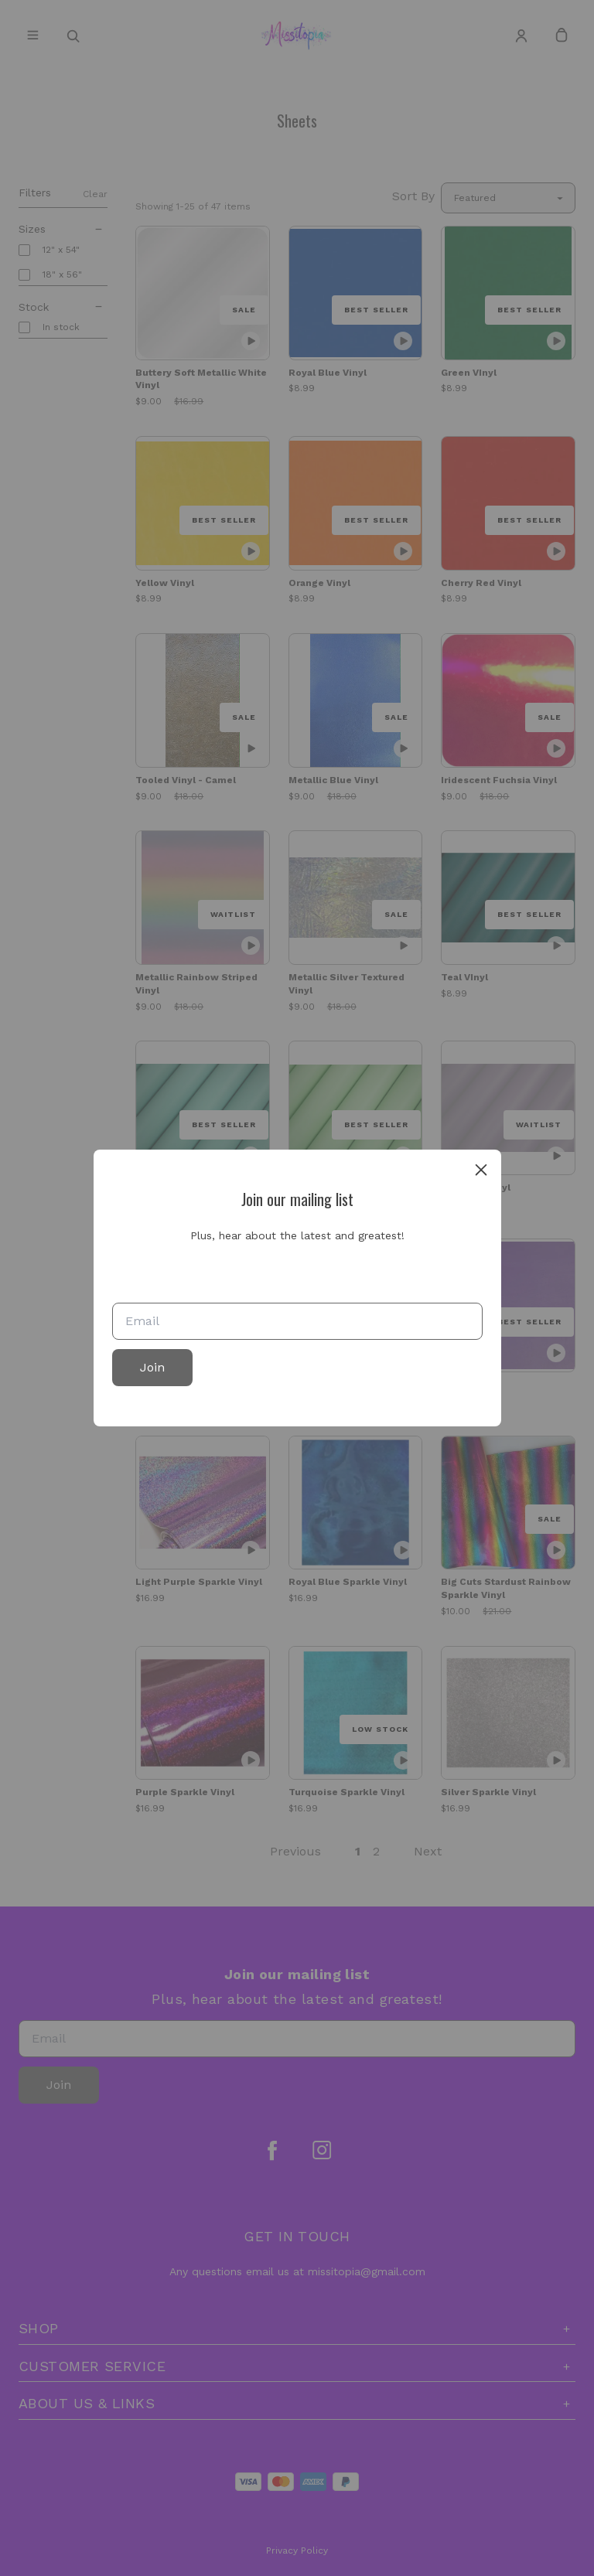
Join (152, 1367)
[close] (481, 1170)
